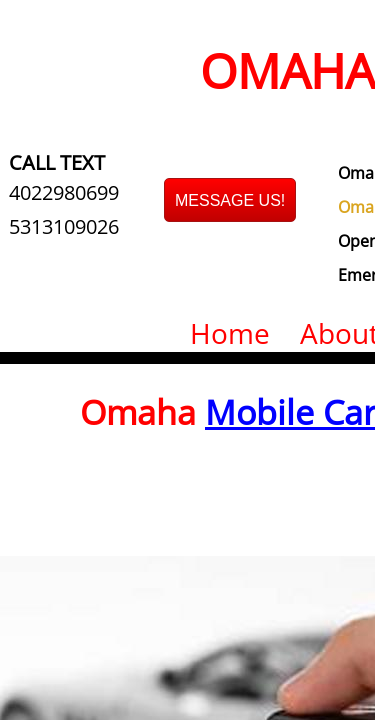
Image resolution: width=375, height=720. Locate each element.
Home (230, 333)
